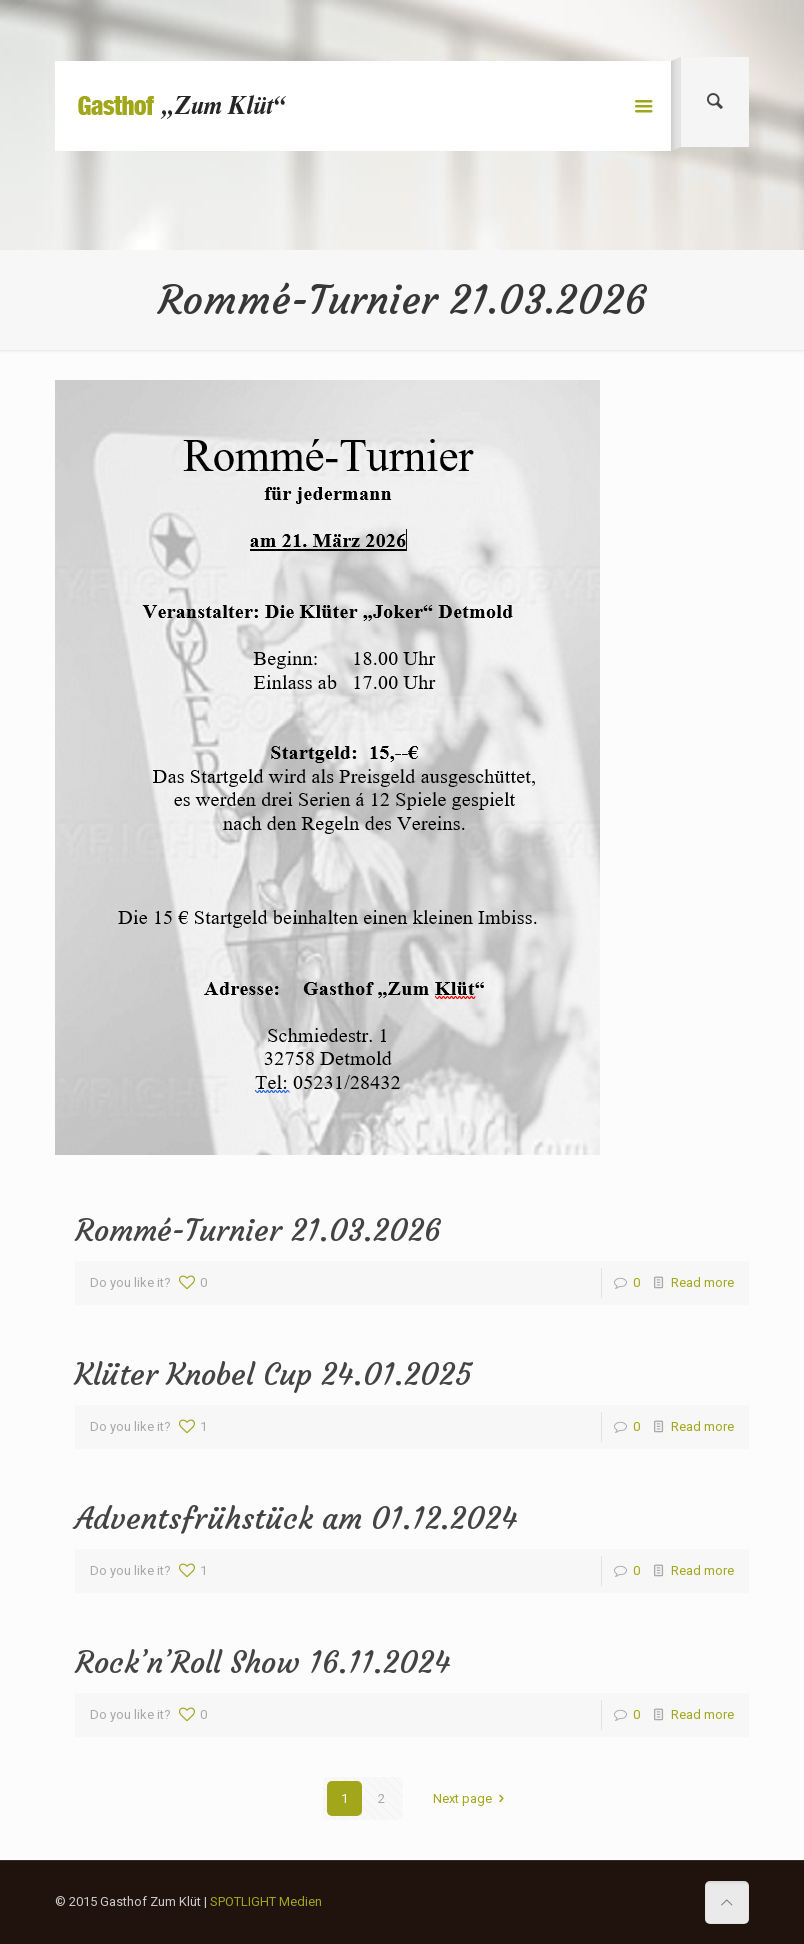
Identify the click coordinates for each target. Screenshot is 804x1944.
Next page (471, 1798)
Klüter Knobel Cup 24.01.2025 (273, 1374)
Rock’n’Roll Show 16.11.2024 (263, 1662)
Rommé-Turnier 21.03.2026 (258, 1230)
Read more (702, 1282)
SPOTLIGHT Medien (266, 1901)
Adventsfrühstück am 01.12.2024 (296, 1518)
